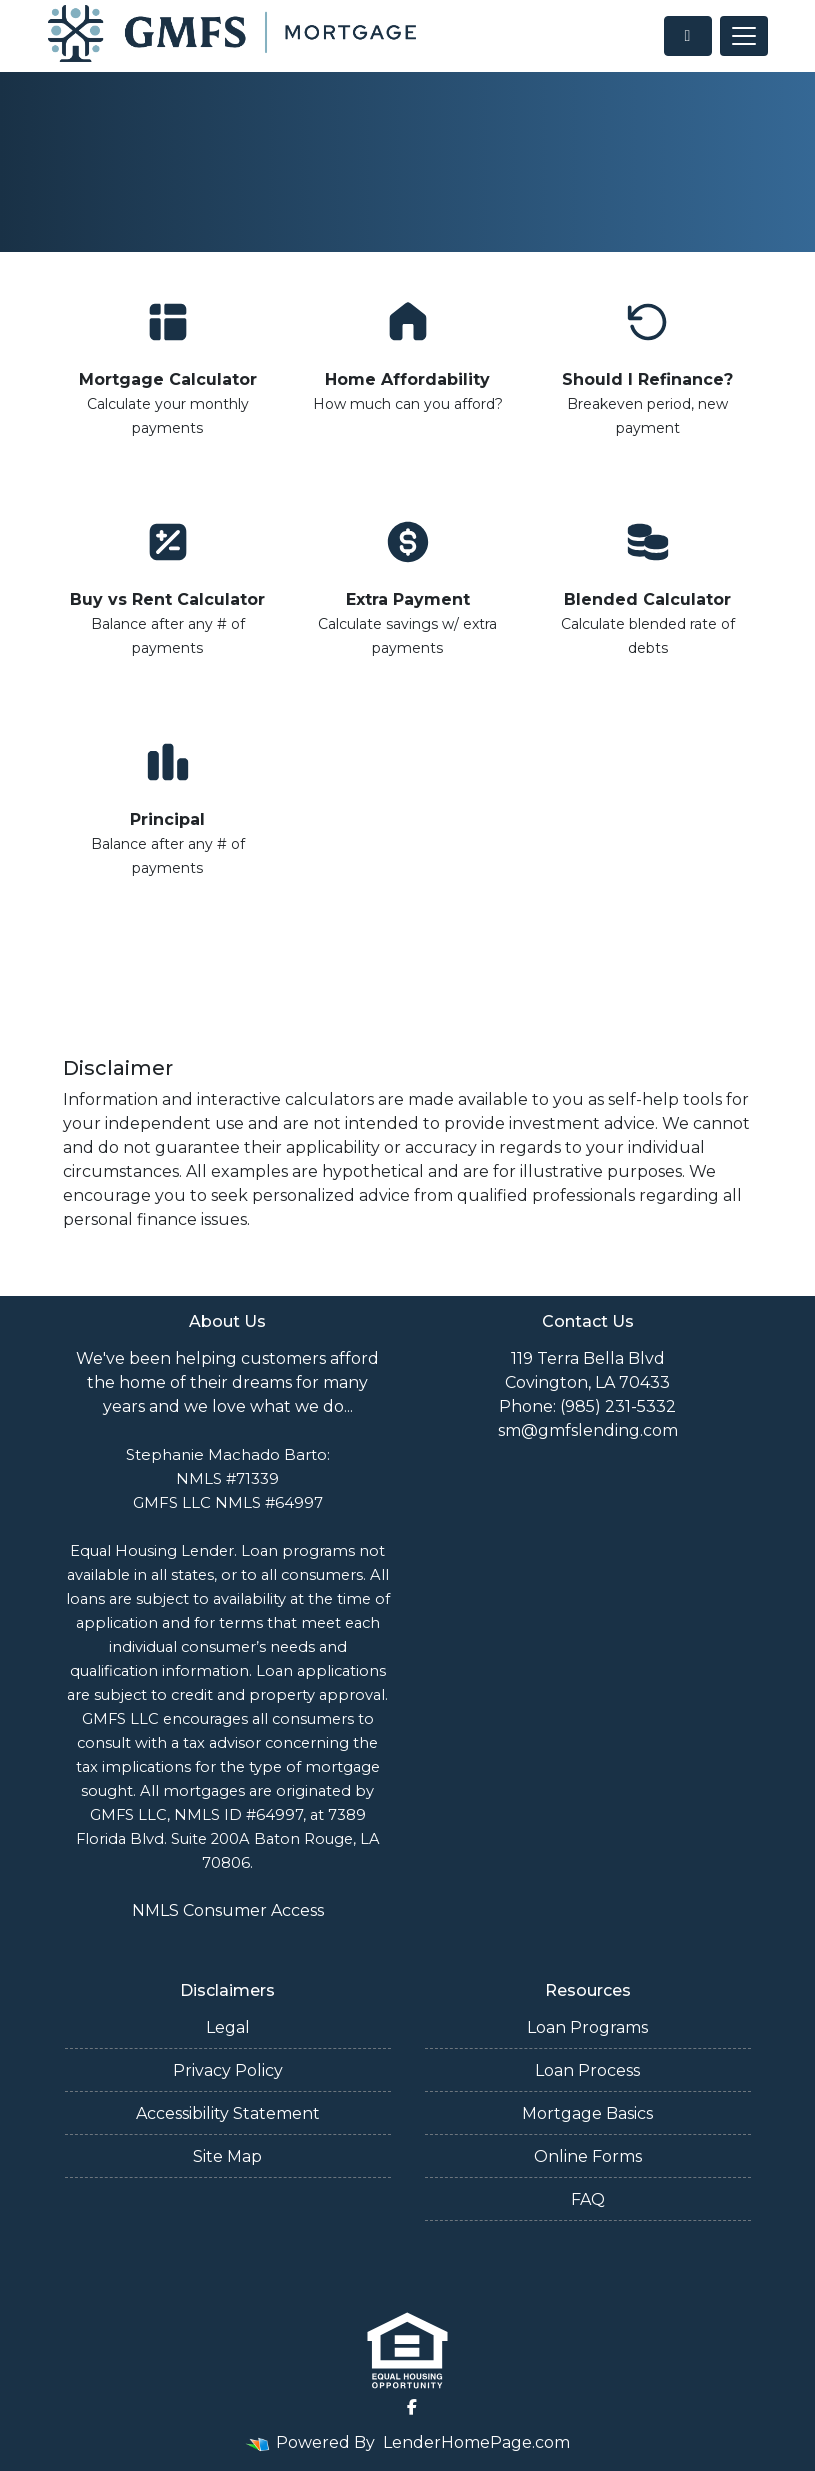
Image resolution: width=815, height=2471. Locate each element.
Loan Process (587, 2070)
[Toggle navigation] (744, 36)
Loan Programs (587, 2027)
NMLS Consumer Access (228, 1910)
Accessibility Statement (228, 2113)
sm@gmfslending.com (588, 1430)
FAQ (588, 2199)
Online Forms (588, 2156)
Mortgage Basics (587, 2113)
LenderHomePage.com (476, 2442)
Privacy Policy (228, 2070)
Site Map (227, 2156)
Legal (228, 2027)
